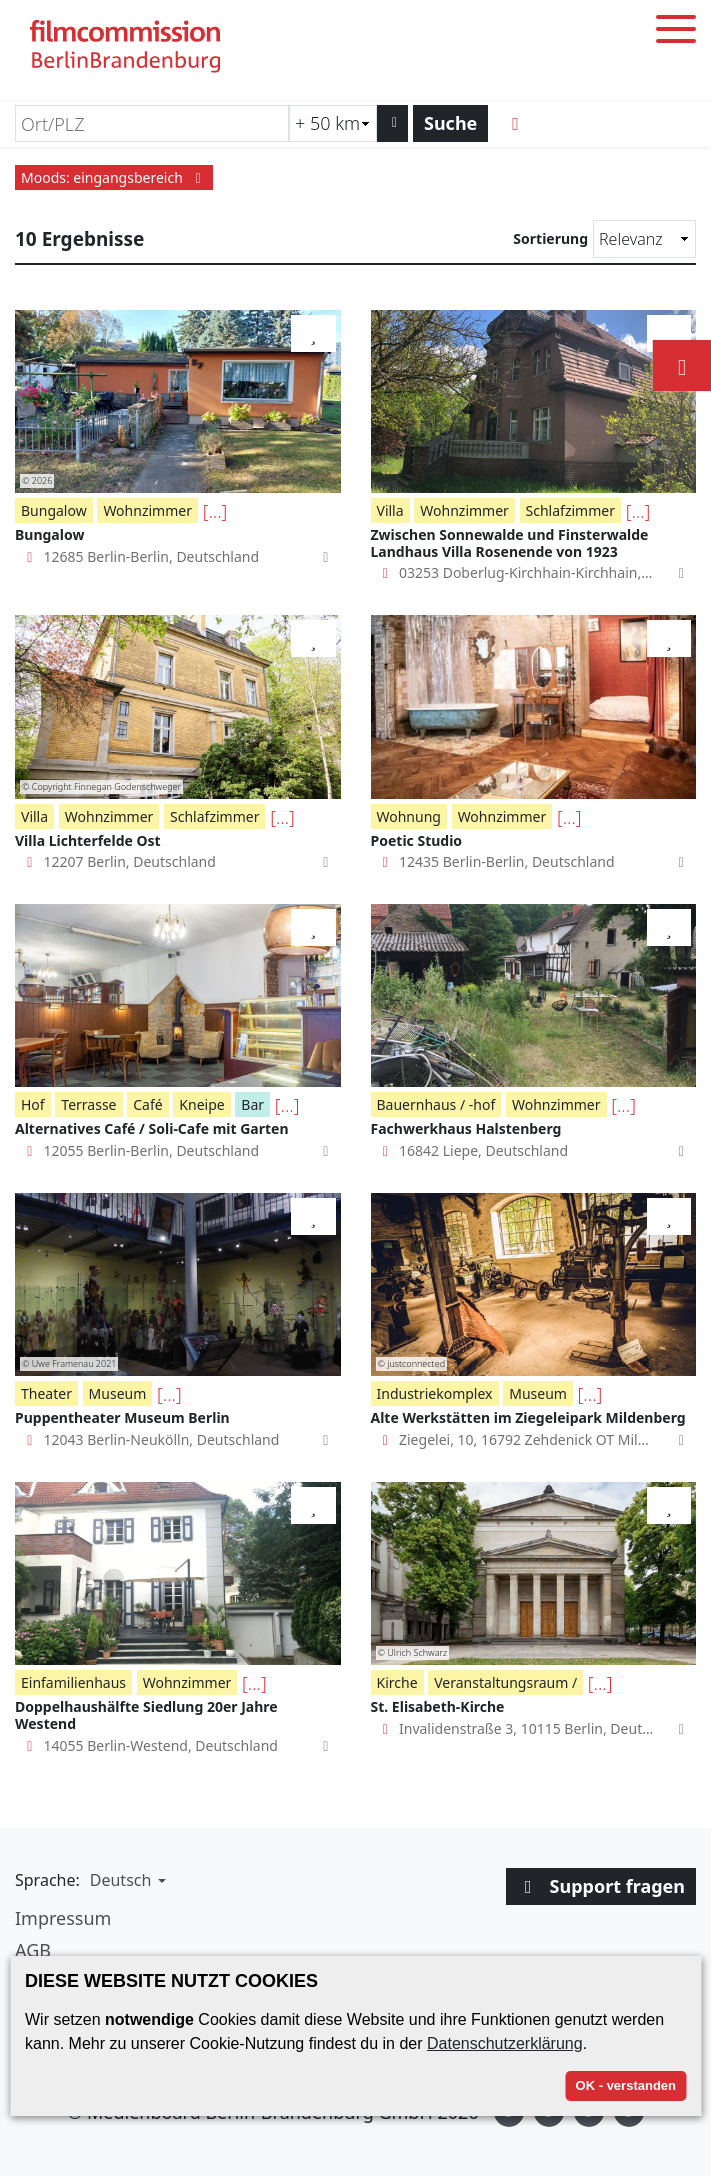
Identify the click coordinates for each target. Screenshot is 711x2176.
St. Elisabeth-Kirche (438, 1706)
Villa (390, 510)
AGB (33, 1950)
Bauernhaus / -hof (436, 1104)
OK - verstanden (626, 2085)
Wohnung (409, 816)
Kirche (397, 1682)
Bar (252, 1104)
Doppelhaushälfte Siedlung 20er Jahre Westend (146, 1715)
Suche (450, 123)
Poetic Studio (417, 840)
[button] (125, 1880)
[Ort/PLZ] (152, 123)
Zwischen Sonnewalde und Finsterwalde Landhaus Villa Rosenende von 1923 (510, 543)
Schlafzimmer (570, 510)
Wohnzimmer (147, 510)
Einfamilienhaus (73, 1682)
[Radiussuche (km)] (333, 123)
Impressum (63, 1918)
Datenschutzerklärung (505, 2043)
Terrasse (88, 1104)
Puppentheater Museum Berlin (122, 1417)
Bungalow (54, 510)
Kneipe (201, 1104)
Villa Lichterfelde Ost (88, 840)
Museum (118, 1393)
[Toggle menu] (676, 32)
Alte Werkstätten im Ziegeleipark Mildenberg (528, 1417)
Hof (33, 1104)
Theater (46, 1393)
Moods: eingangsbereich (114, 177)
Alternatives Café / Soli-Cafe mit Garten (152, 1128)
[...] (215, 511)
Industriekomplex (435, 1393)
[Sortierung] (644, 239)
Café (147, 1104)
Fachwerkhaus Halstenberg (466, 1128)
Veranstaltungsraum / (505, 1682)
